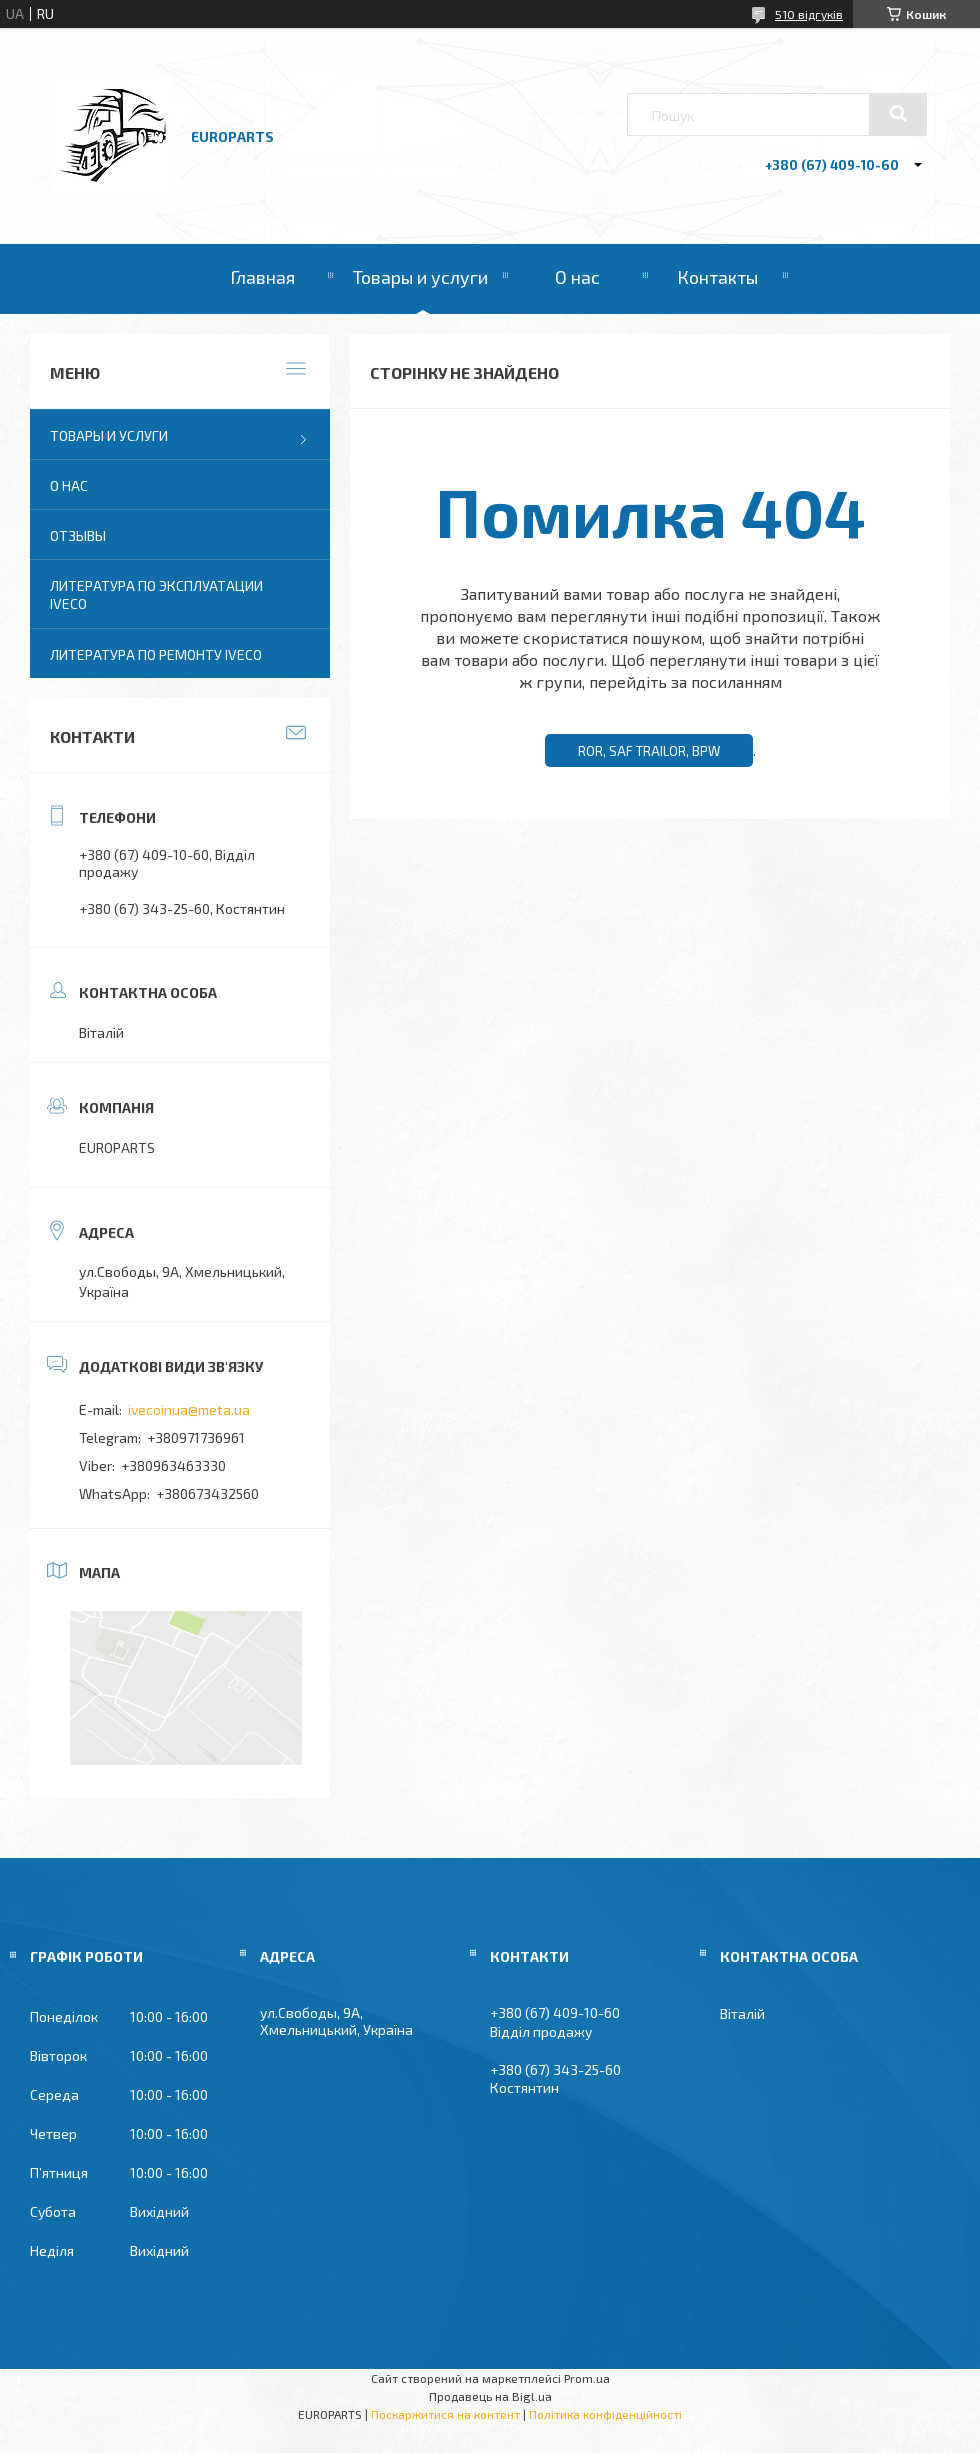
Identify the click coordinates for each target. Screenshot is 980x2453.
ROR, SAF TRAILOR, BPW (649, 751)
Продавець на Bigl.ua (490, 2396)
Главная (262, 277)
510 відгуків (809, 14)
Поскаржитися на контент (445, 2414)
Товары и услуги (420, 277)
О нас (577, 277)
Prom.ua (587, 2378)
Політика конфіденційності (605, 2414)
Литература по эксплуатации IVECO (156, 594)
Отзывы (78, 535)
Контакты (717, 277)
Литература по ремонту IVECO (156, 654)
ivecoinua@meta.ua (189, 1409)
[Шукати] (898, 114)
